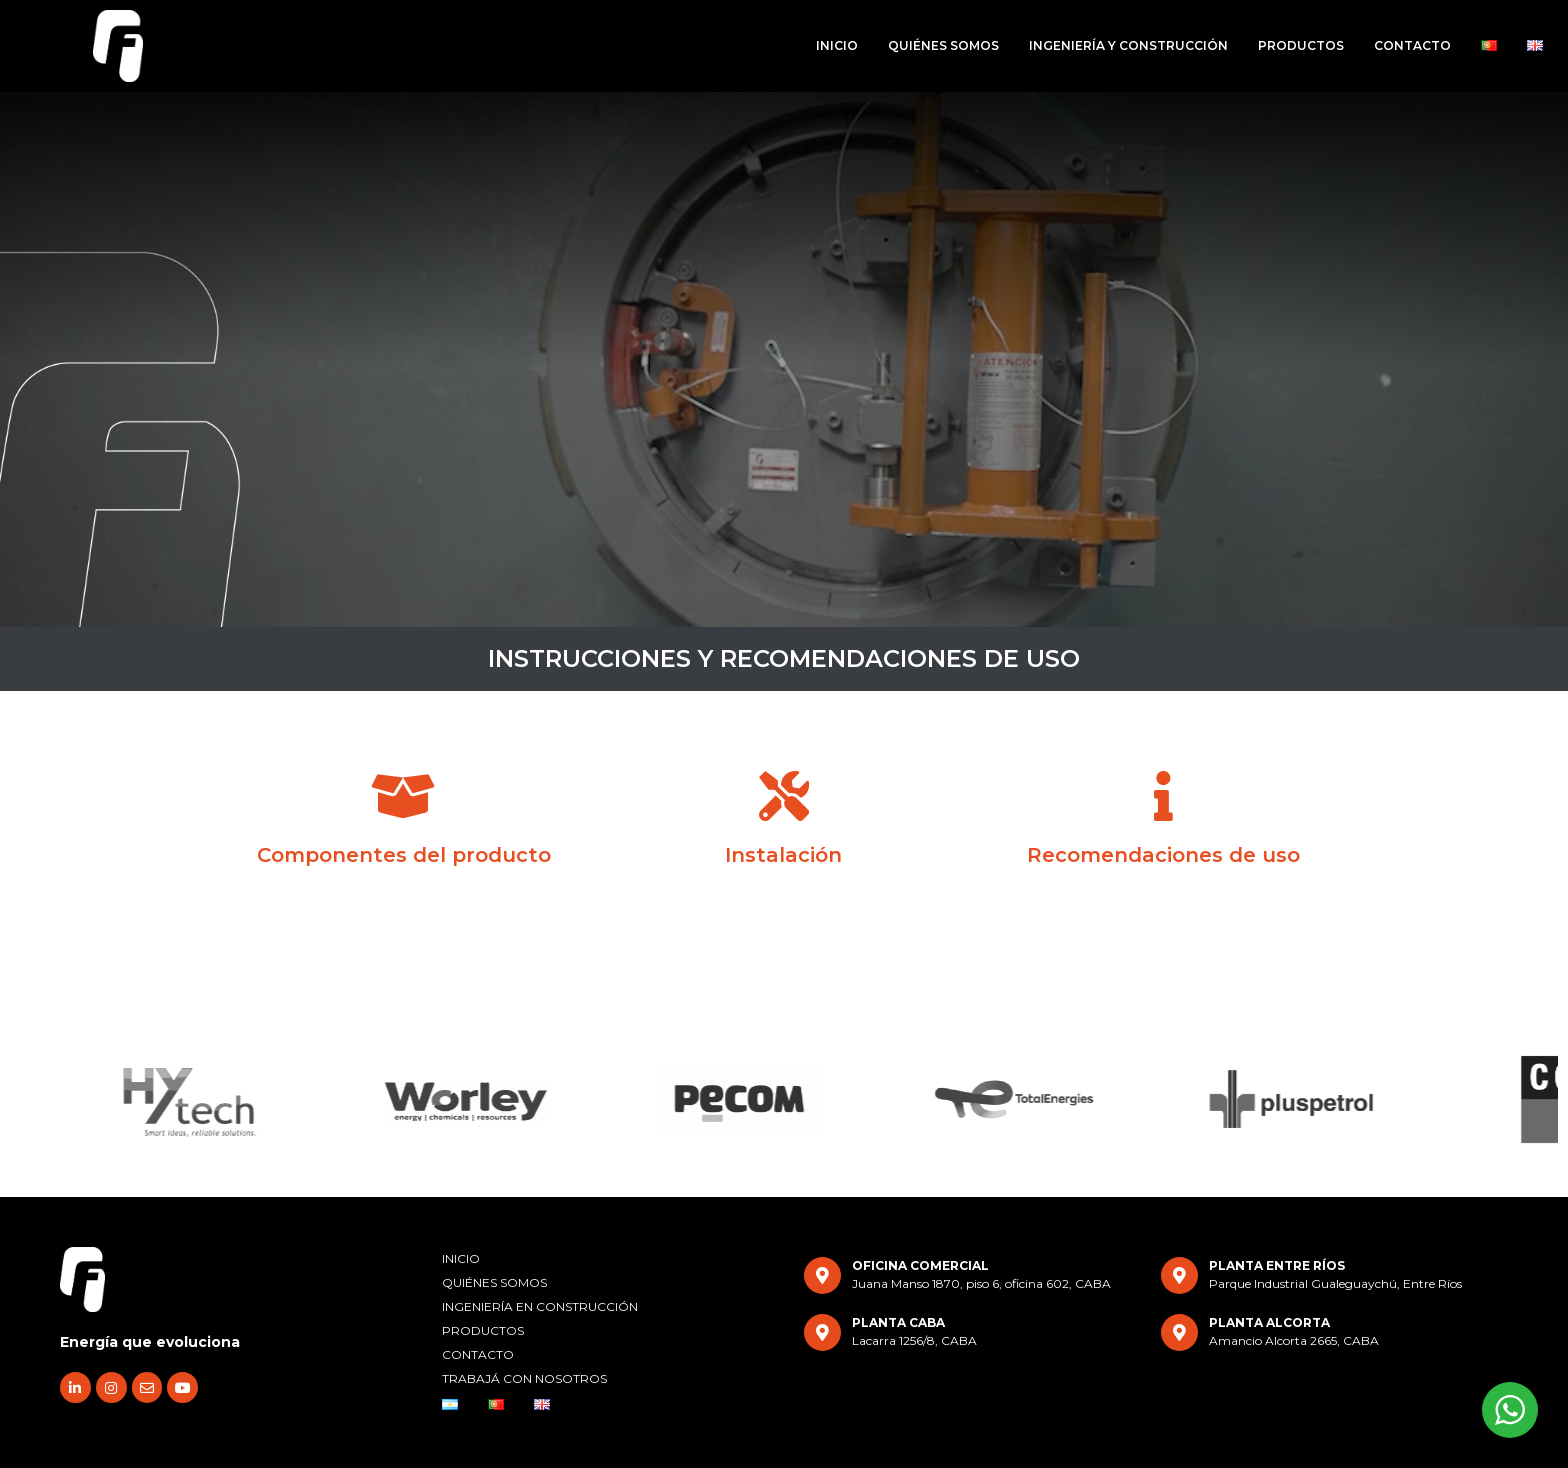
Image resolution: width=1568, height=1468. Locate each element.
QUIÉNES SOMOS (943, 45)
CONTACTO (1412, 45)
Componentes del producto (404, 855)
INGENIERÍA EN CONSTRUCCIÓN (540, 1306)
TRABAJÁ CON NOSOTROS (524, 1378)
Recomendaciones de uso (1163, 855)
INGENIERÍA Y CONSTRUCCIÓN (1128, 45)
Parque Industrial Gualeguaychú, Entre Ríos (1335, 1283)
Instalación (783, 855)
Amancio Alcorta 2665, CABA (1294, 1340)
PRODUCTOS (1301, 45)
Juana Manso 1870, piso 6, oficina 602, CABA (981, 1283)
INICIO (837, 45)
